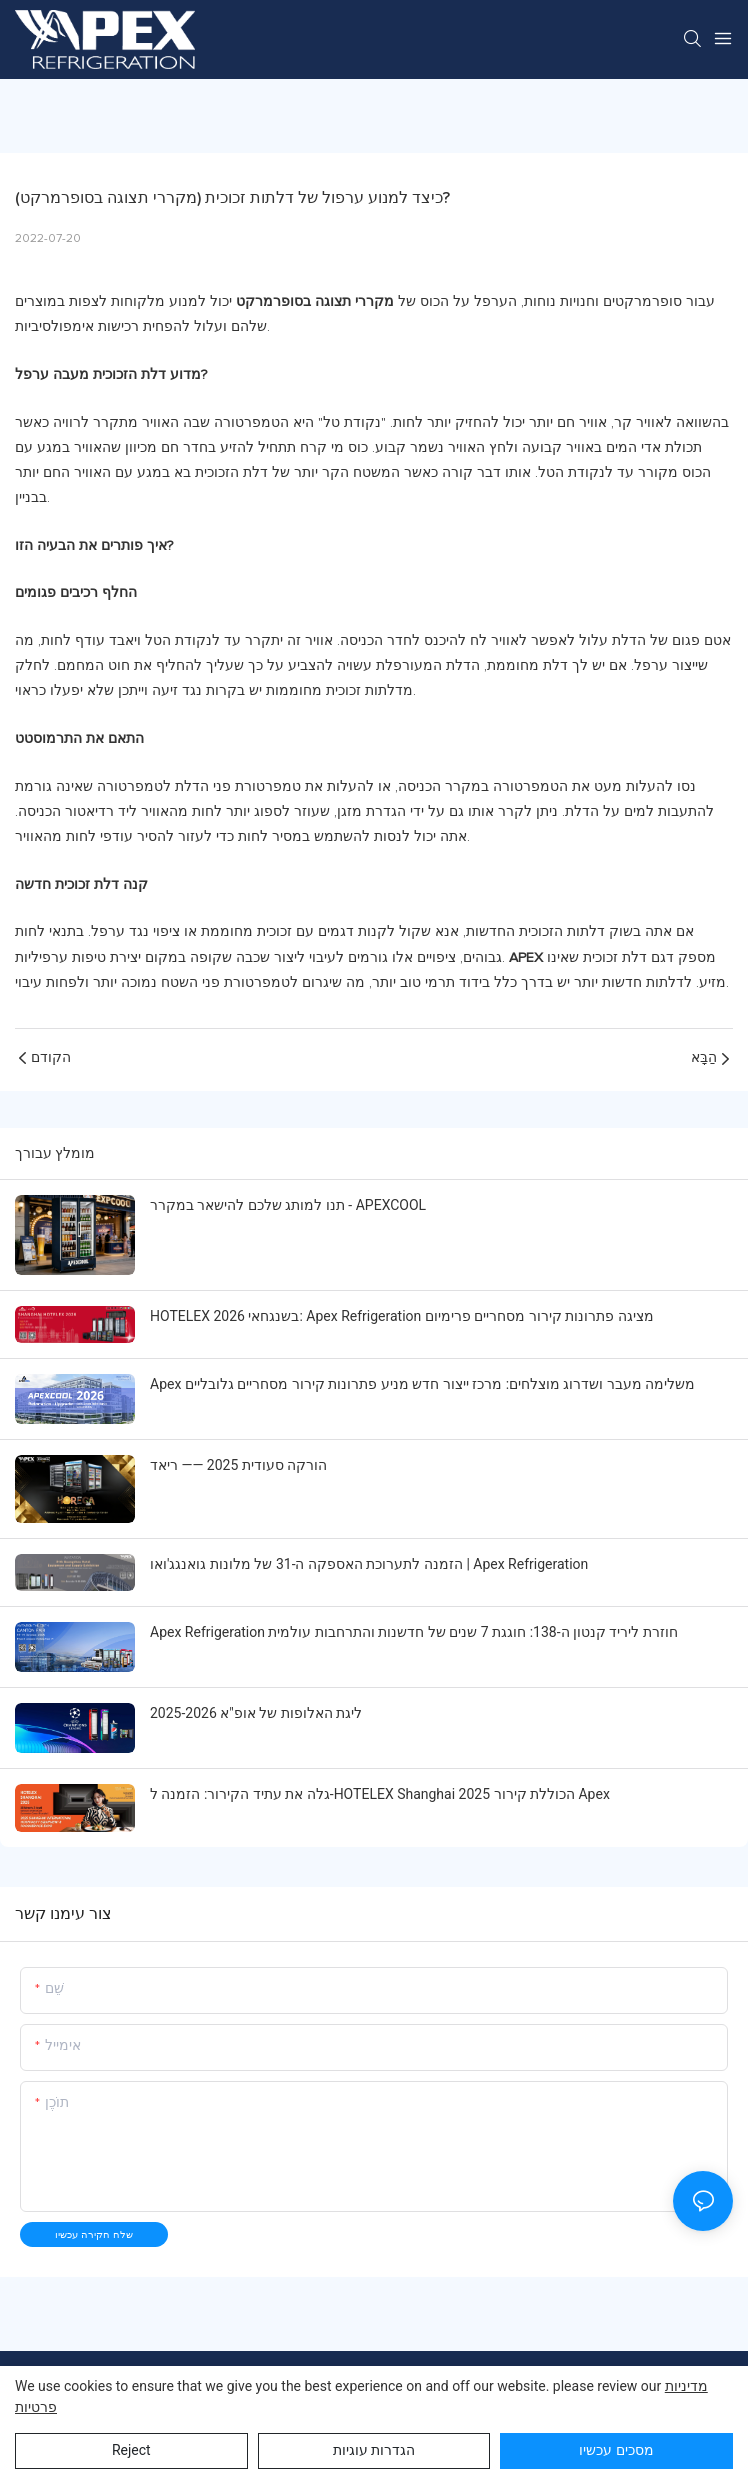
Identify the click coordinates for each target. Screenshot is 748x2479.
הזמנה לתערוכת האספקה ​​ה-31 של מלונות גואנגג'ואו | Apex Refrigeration (369, 1564)
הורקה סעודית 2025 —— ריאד (238, 1465)
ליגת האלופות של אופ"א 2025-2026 (256, 1713)
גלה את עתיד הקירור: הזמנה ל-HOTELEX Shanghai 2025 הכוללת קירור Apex (380, 1794)
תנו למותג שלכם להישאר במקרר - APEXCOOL (288, 1205)
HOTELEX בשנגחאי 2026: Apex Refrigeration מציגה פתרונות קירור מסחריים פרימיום (402, 1316)
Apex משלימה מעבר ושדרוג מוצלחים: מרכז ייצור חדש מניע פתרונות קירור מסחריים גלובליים (422, 1384)
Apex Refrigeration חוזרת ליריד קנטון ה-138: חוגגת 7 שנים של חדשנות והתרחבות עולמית (414, 1632)
